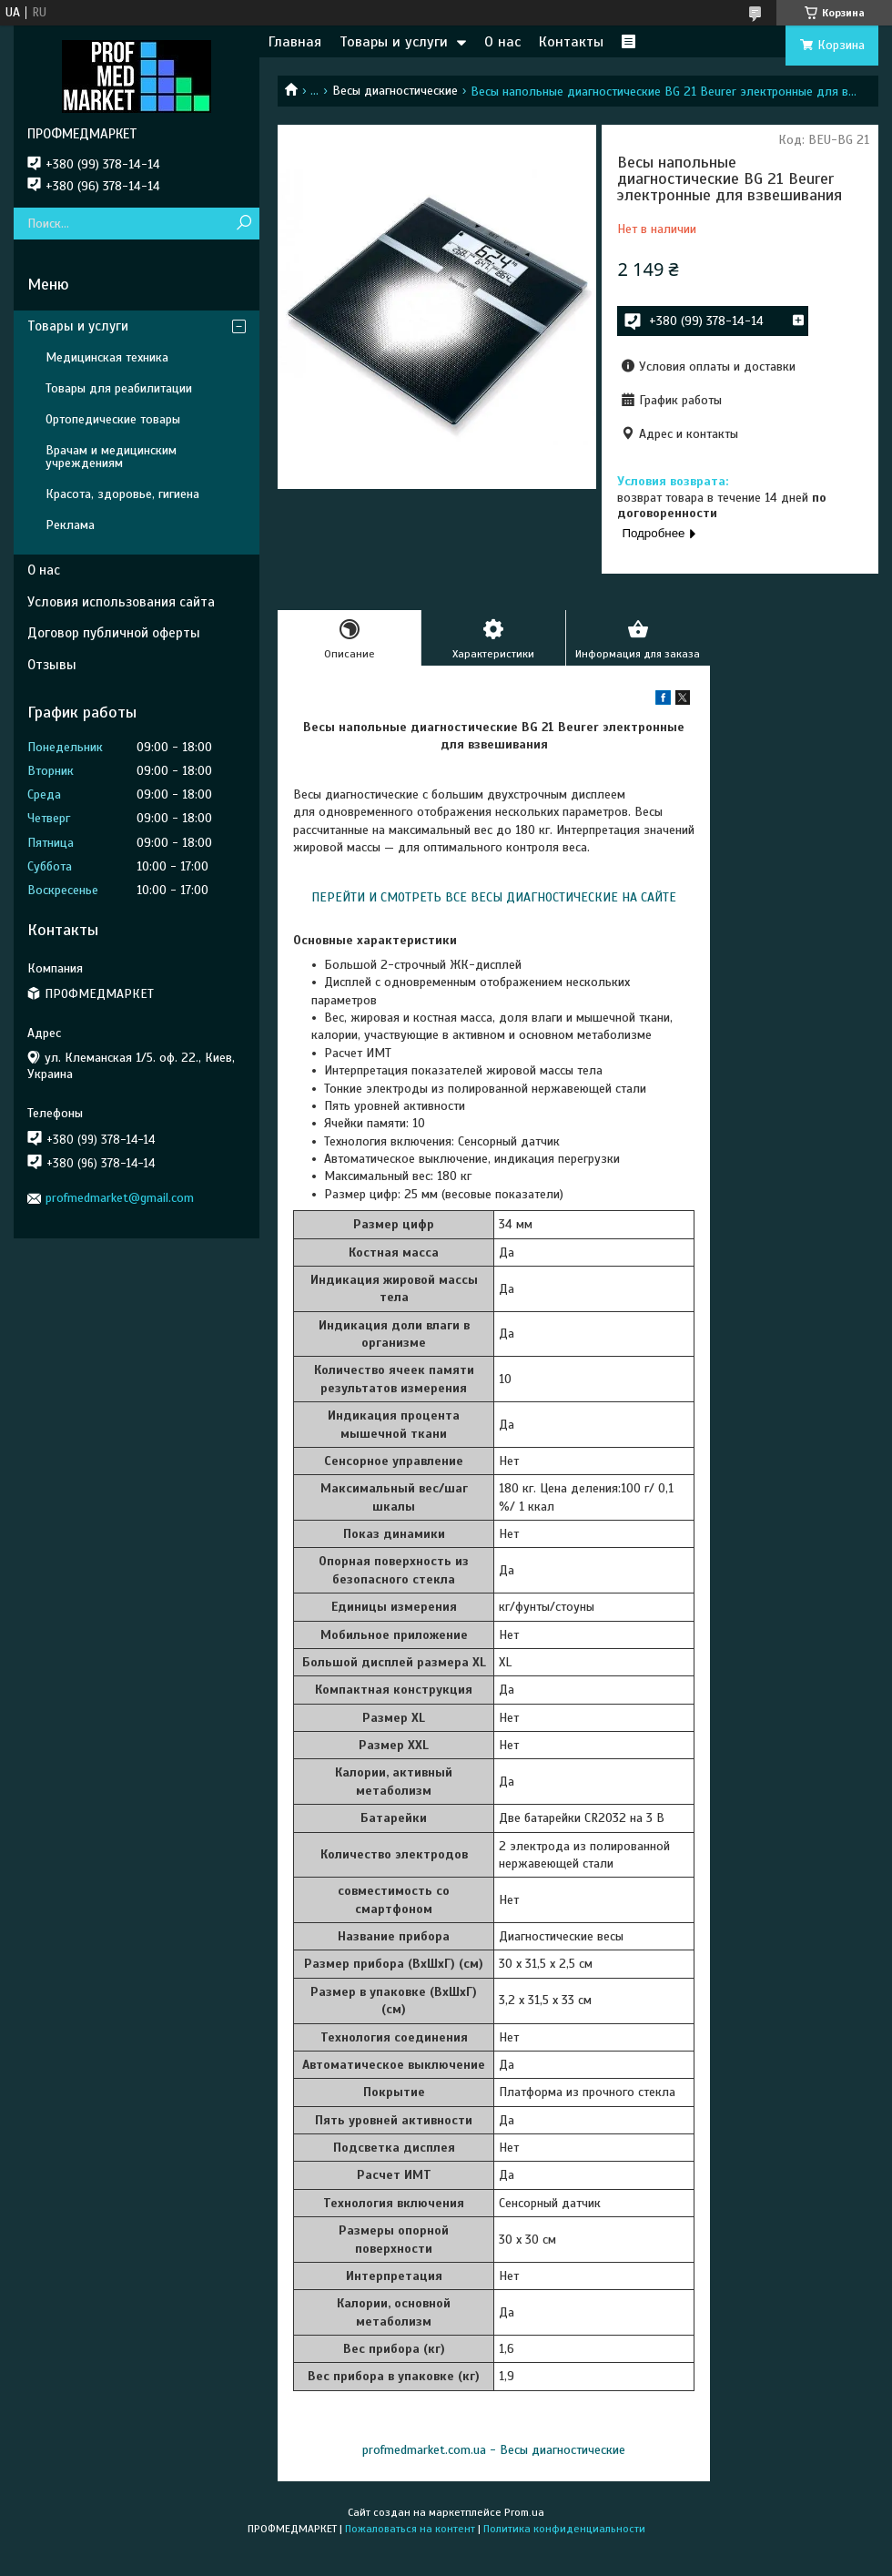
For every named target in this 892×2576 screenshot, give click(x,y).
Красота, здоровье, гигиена (122, 494)
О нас (502, 42)
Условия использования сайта (121, 602)
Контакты (571, 42)
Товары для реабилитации (119, 388)
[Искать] (243, 223)
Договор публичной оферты (113, 633)
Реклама (70, 525)
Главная (295, 42)
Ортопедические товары (113, 419)
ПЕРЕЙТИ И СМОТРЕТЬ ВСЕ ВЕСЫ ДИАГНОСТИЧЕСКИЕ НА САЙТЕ (493, 897)
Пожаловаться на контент (410, 2528)
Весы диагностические (395, 90)
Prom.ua (524, 2512)
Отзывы (51, 665)
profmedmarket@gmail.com (120, 1198)
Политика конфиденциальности (564, 2528)
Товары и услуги (394, 42)
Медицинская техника (107, 357)
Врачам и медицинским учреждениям (111, 457)
